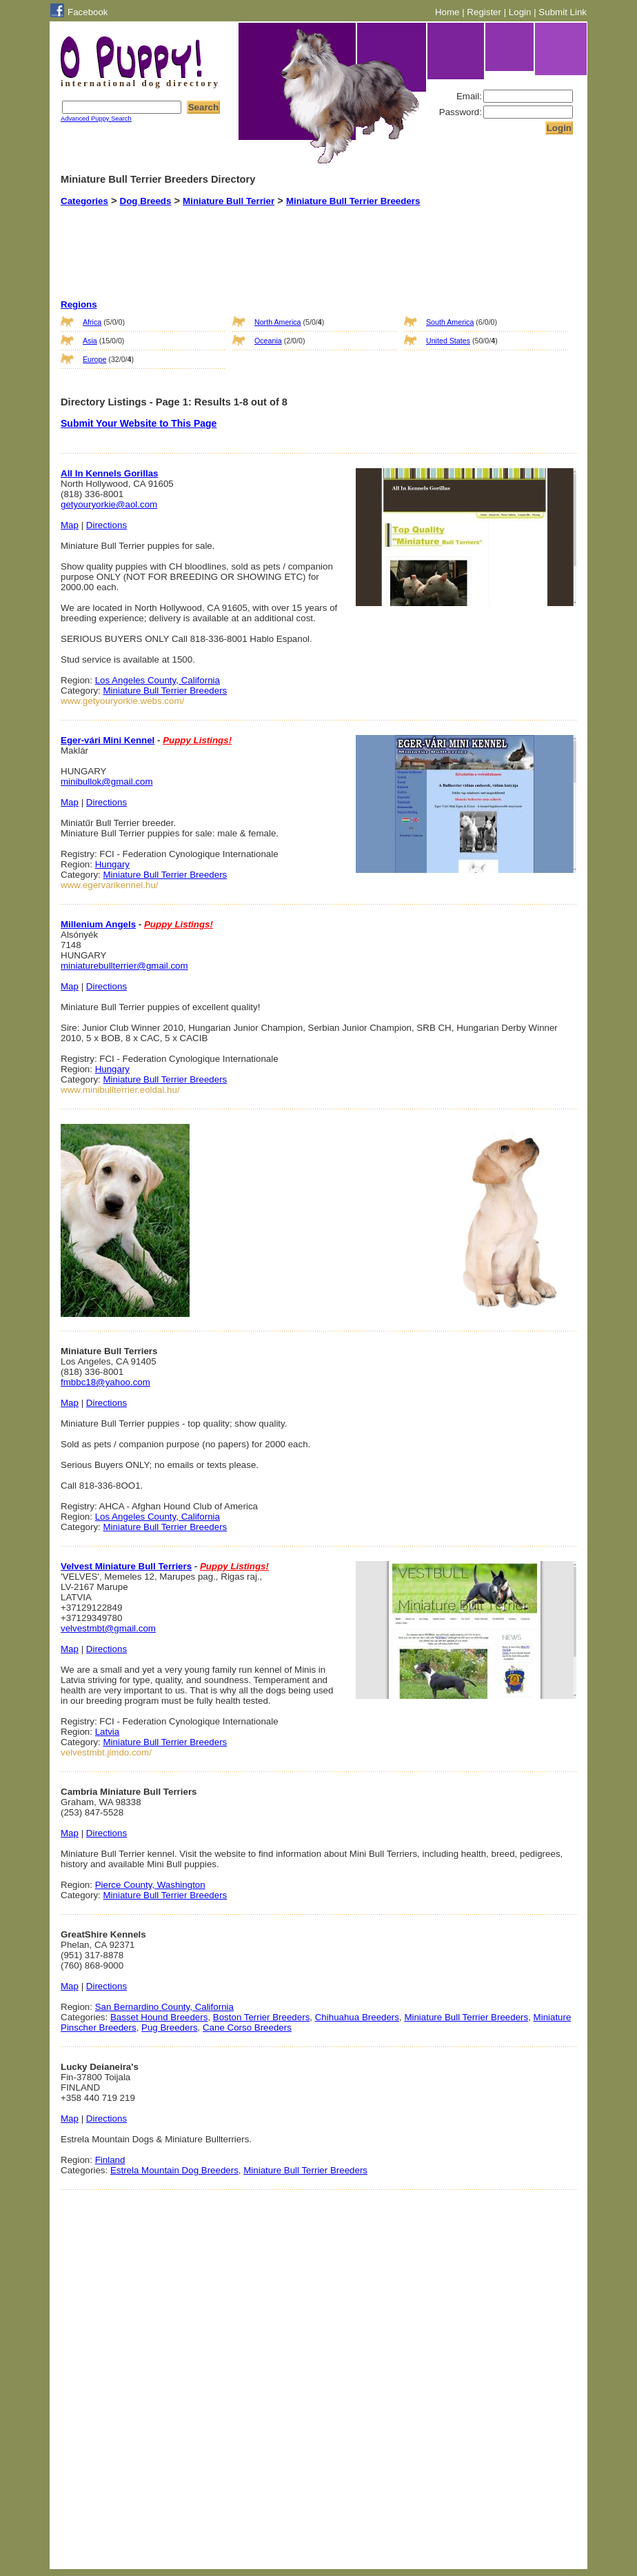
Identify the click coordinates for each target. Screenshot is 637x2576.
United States (448, 340)
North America (277, 322)
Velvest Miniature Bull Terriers (126, 1566)
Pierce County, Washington (150, 1885)
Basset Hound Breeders (159, 2017)
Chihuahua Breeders (357, 2017)
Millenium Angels (98, 924)
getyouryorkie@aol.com (109, 504)
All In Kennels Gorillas (109, 473)
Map (70, 525)
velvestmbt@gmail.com (108, 1628)
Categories (84, 201)
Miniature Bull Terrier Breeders (353, 201)
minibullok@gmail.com (107, 781)
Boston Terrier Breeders (261, 2017)
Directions (106, 525)
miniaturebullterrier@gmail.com (124, 965)
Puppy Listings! (197, 740)
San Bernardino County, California (164, 2007)
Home (447, 12)
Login (520, 12)
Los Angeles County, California (157, 680)
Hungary (112, 864)
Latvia (107, 1732)
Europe (94, 359)
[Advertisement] (301, 241)
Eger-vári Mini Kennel (107, 740)
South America (450, 322)
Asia (90, 340)
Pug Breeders (169, 2027)
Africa (92, 322)
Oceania (268, 340)
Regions (79, 304)
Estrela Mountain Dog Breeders (174, 2170)
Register (484, 12)
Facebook (88, 12)
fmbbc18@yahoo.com (105, 1382)
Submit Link (562, 12)
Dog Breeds (146, 201)
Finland (110, 2160)
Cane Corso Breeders (247, 2027)
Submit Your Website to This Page (138, 423)
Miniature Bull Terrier (228, 201)
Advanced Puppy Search (96, 118)
